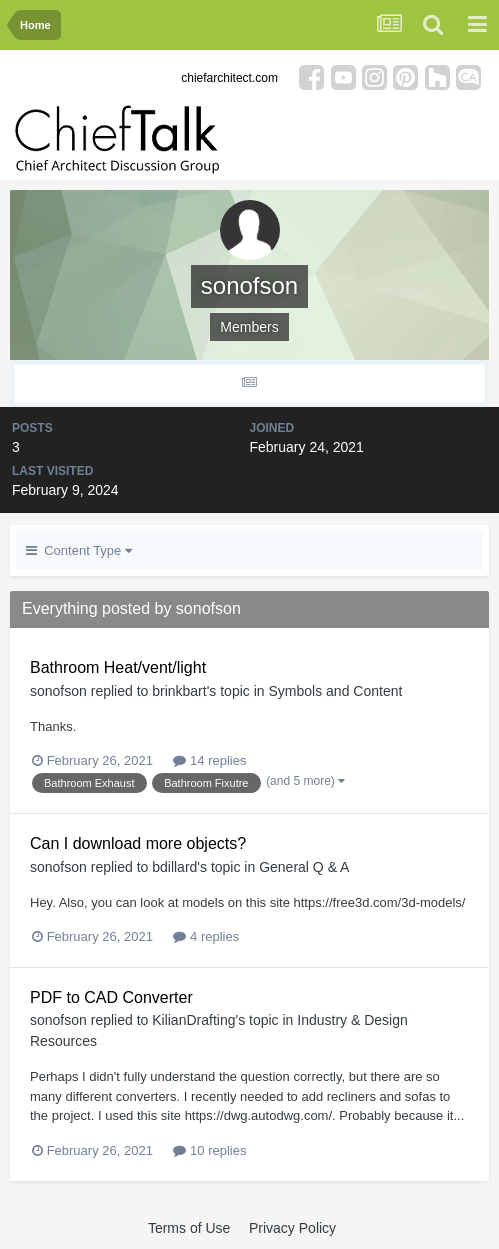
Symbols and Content (335, 691)
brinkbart (179, 691)
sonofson (58, 691)
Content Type (79, 550)
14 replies (209, 760)
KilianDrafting (193, 1020)
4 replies (206, 936)
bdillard (174, 867)
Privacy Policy (292, 1228)
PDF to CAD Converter (111, 997)
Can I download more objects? (138, 843)
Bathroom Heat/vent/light (118, 667)
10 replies (209, 1150)
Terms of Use (189, 1228)
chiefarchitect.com (229, 78)
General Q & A (304, 867)
